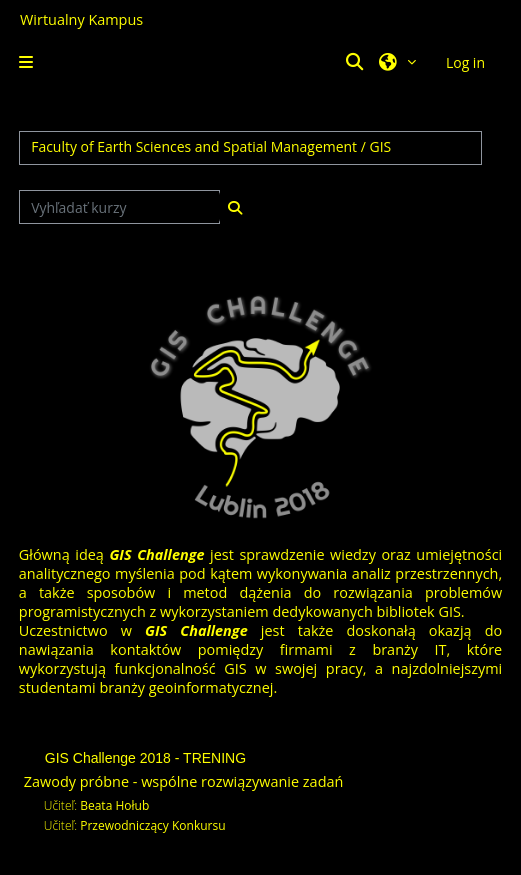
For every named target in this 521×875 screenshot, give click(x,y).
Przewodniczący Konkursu (152, 825)
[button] (358, 62)
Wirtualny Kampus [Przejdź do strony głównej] (81, 19)
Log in (465, 62)
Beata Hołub (114, 805)
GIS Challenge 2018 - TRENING (145, 758)
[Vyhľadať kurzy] (119, 207)
